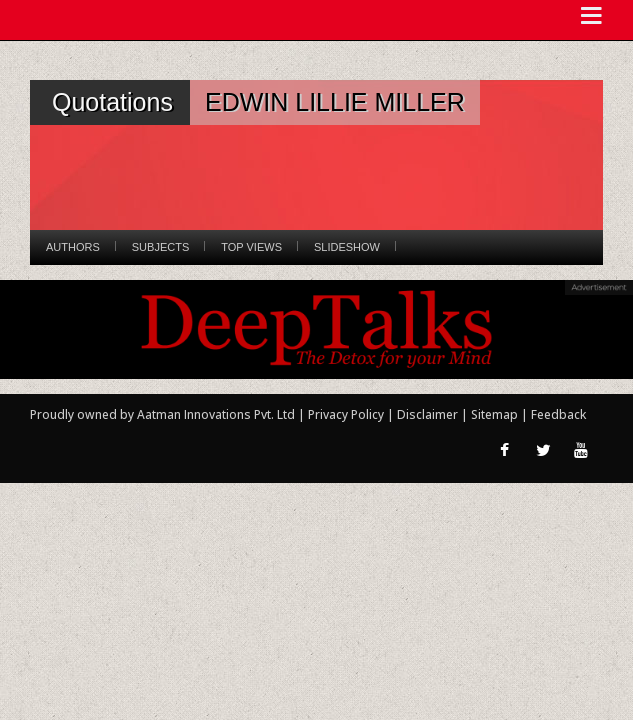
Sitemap (496, 414)
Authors (73, 247)
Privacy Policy (347, 414)
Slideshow (347, 247)
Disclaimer (427, 414)
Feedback (558, 414)
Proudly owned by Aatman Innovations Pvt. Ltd (162, 414)
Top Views (251, 247)
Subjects (160, 247)
